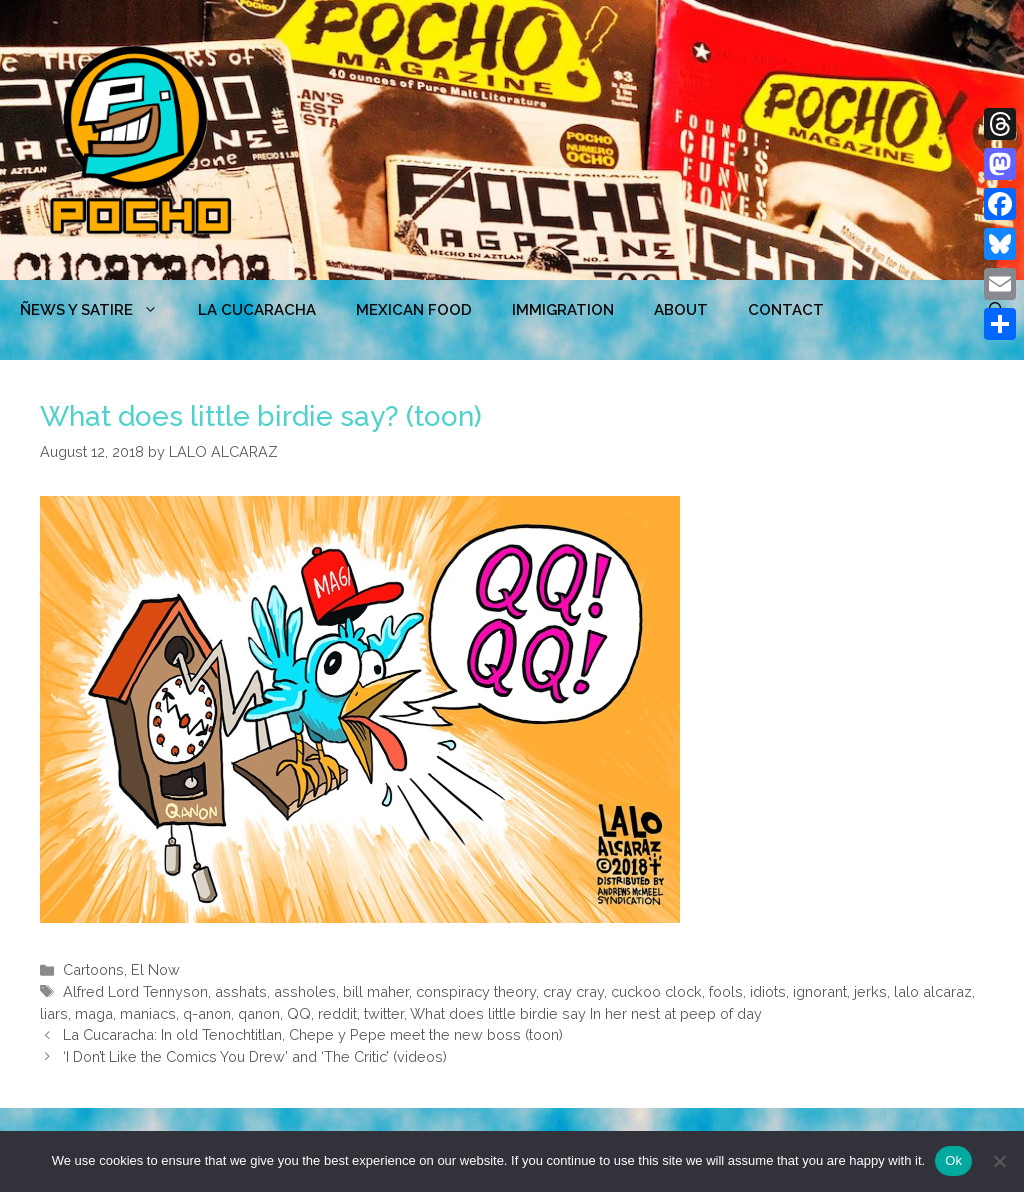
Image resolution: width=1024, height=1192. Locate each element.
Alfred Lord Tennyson (135, 991)
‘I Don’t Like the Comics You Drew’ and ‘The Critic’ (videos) (255, 1056)
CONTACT (786, 310)
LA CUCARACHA (257, 310)
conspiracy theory (476, 991)
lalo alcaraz (933, 991)
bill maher (376, 991)
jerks (870, 991)
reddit (337, 1013)
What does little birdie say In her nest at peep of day (586, 1013)
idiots (768, 991)
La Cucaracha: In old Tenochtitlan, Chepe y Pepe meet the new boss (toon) (313, 1034)
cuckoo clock (656, 991)
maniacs (148, 1013)
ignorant (820, 991)
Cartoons (93, 969)
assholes (305, 991)
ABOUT (681, 310)
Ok (953, 1160)
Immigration (563, 310)
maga (94, 1013)
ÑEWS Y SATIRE (99, 310)
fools (726, 991)
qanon (259, 1013)
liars (54, 1013)
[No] (999, 1161)
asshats (241, 991)
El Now (155, 969)
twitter (384, 1013)
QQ (299, 1013)
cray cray (573, 991)
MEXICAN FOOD (414, 310)
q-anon (207, 1013)
